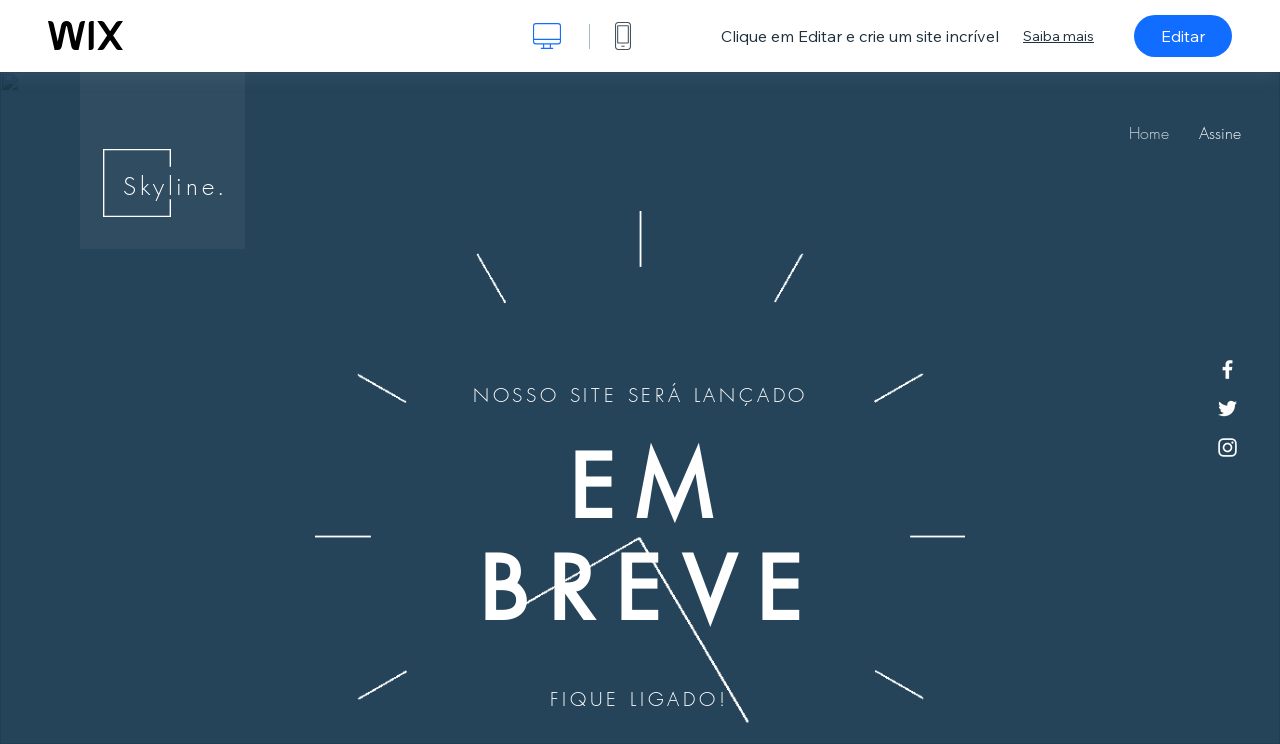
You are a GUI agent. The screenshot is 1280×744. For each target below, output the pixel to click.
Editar (1183, 36)
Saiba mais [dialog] (1058, 36)
